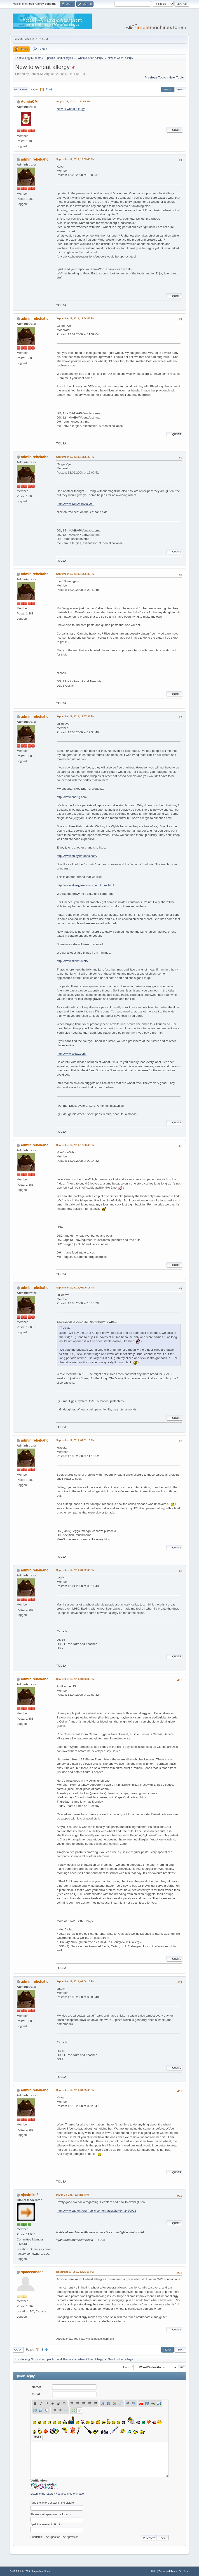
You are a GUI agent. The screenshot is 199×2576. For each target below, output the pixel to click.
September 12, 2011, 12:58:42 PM (75, 1145)
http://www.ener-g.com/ (72, 797)
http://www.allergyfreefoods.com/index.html (85, 885)
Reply (167, 89)
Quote (174, 130)
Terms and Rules (167, 2571)
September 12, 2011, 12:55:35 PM (75, 456)
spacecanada (32, 2272)
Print (180, 89)
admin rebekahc (35, 159)
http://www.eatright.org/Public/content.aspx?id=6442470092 (96, 2210)
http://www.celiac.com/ (72, 1053)
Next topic (176, 77)
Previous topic (155, 77)
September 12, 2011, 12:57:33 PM (75, 716)
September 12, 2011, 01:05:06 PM (75, 2090)
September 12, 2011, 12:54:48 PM (75, 318)
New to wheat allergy (71, 108)
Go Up (18, 2349)
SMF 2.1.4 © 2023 (20, 2571)
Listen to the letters (41, 2493)
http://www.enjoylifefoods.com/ (77, 856)
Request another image (70, 2493)
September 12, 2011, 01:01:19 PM (75, 1440)
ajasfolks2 (29, 2195)
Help (153, 2571)
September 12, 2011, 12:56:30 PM (75, 574)
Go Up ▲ (184, 2571)
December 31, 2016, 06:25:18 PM (75, 2271)
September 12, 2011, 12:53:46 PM (75, 159)
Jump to (127, 2367)
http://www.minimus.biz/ (72, 961)
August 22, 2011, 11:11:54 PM (73, 101)
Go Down (20, 89)
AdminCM (29, 102)
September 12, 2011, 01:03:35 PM (75, 1679)
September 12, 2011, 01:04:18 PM (75, 1981)
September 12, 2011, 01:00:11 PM (75, 1287)
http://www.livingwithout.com (75, 503)
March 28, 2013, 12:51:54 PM (72, 2194)
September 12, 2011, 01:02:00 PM (75, 1570)
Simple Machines (40, 2571)
